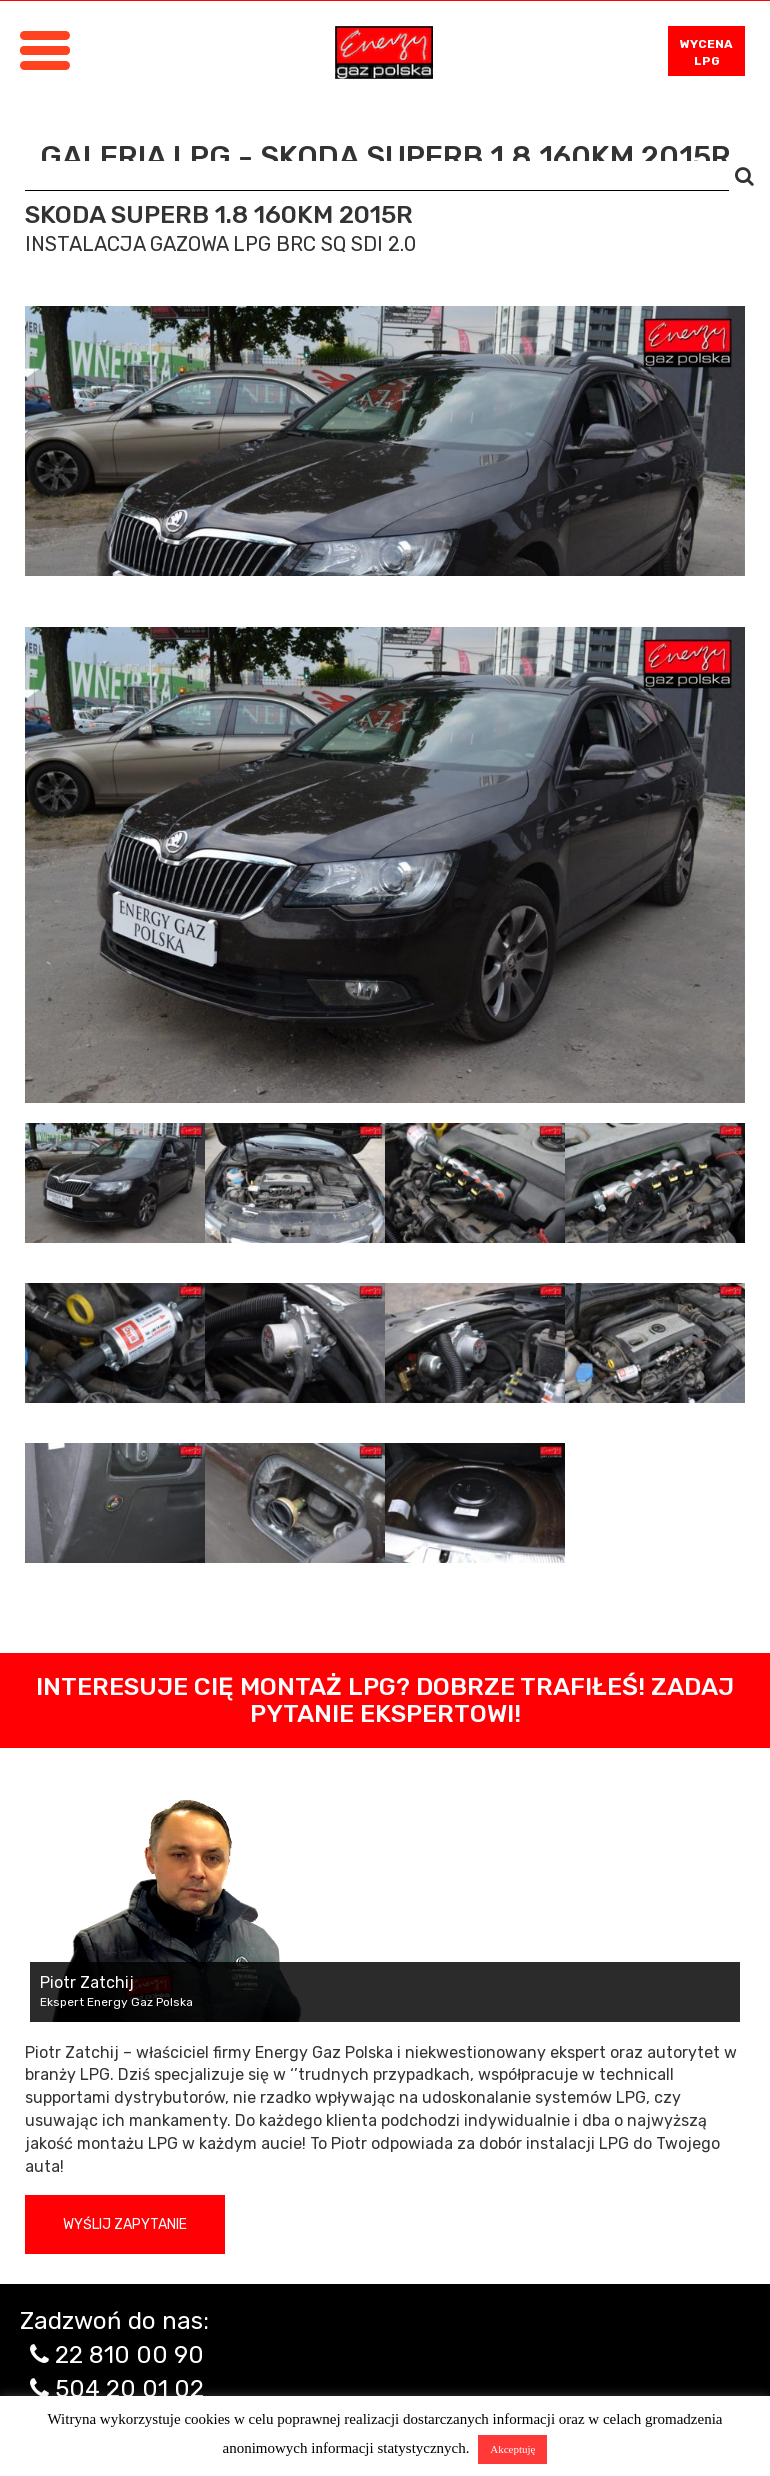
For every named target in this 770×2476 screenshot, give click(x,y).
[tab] (115, 1183)
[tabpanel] (385, 865)
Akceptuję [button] (512, 2449)
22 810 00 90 (129, 2355)
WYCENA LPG (706, 52)
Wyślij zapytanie (125, 2224)
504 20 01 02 (129, 2389)
